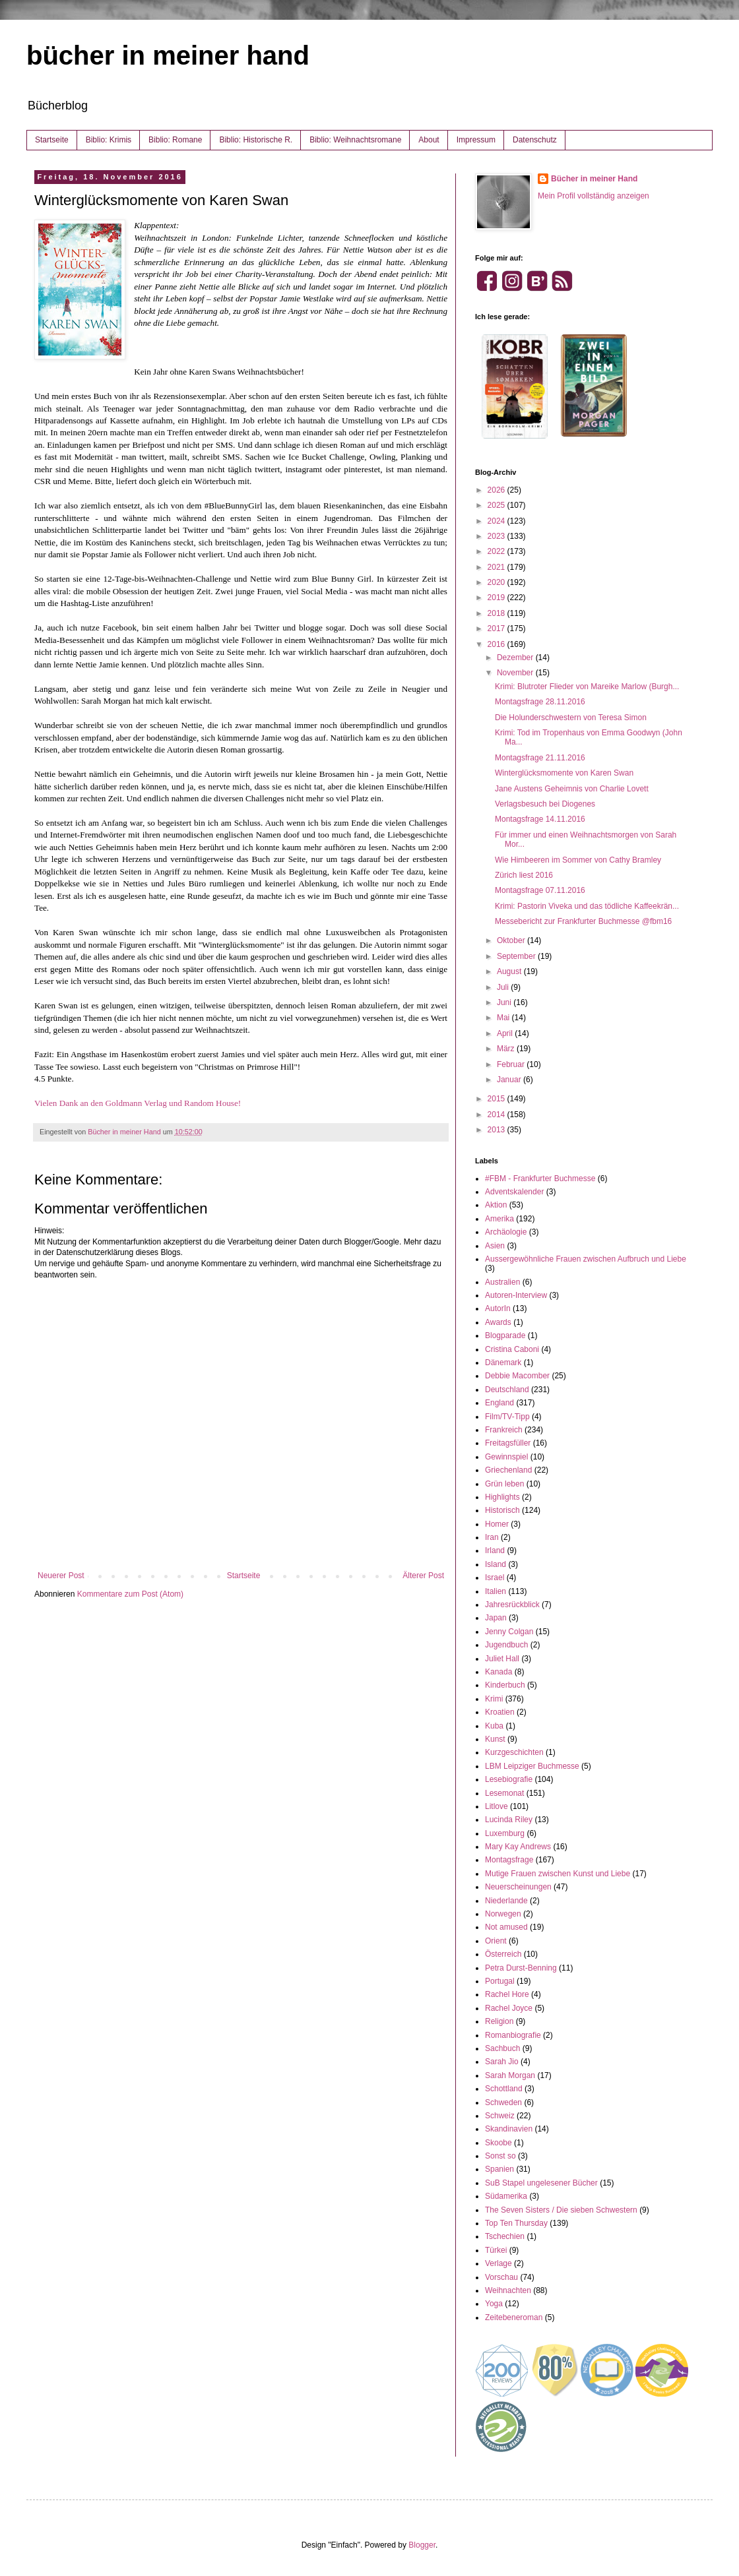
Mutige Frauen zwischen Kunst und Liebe (557, 1873)
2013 (497, 1129)
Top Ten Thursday (516, 2223)
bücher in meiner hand (167, 55)
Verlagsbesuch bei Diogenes (545, 804)
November (516, 672)
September (517, 956)
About (428, 139)
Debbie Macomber (517, 1375)
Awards (498, 1322)
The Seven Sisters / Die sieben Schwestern (561, 2210)
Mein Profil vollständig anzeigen (593, 195)
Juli (504, 987)
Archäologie (506, 1232)
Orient (496, 1941)
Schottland (504, 2088)
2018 (497, 613)
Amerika (499, 1218)
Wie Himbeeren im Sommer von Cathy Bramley (578, 860)
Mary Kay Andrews (518, 1846)
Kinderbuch (505, 1685)
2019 (497, 597)
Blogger (421, 2545)
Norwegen (503, 1913)
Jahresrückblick (512, 1604)
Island (495, 1564)
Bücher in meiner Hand (594, 178)
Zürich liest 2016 (524, 875)
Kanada (498, 1671)
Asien (495, 1245)
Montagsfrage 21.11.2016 (540, 757)
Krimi (494, 1698)
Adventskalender (514, 1191)
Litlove (496, 1806)
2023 (497, 536)
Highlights (502, 1497)
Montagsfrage (509, 1859)
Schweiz (500, 2115)
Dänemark (503, 1362)
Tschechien (505, 2236)
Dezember (516, 657)
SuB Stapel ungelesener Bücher (541, 2183)
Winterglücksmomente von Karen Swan (564, 773)
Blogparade (505, 1335)
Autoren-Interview (516, 1295)
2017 (497, 628)
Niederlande (506, 1900)
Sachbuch (502, 2048)
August (510, 971)
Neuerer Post (61, 1575)
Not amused (506, 1927)
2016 (497, 644)
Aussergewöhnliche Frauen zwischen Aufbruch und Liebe (585, 1259)
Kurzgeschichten (514, 1752)
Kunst (495, 1739)
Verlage (498, 2263)
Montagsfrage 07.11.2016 (540, 890)
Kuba (494, 1726)
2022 (497, 551)
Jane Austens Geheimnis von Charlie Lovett (572, 788)
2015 (497, 1098)
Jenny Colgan (509, 1631)
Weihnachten (508, 2290)
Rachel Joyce (508, 2008)
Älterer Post (423, 1575)
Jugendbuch (506, 1644)
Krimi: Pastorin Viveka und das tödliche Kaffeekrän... (587, 906)
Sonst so (500, 2156)
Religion (499, 2021)
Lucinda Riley (508, 1819)
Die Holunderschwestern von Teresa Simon (571, 717)
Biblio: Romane (175, 139)
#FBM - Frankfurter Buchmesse (540, 1178)
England (499, 1402)
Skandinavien (508, 2128)
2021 (497, 567)
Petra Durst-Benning (521, 1968)
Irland (495, 1550)
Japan (496, 1617)
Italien (495, 1591)
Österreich (503, 1954)
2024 (497, 521)
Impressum (476, 139)
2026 (497, 490)
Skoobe (498, 2142)
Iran (492, 1537)
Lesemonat (504, 1793)
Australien (502, 1282)
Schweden (503, 2102)
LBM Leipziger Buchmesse (532, 1766)
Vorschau (501, 2277)
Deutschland (507, 1389)
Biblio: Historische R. (255, 139)
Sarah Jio (502, 2061)
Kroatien (500, 1712)
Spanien (499, 2169)
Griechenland (508, 1470)
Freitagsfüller (507, 1443)
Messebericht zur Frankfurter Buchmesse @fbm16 (583, 921)
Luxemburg (505, 1833)
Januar (510, 1079)
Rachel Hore (507, 1994)
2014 (497, 1114)
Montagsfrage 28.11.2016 (540, 701)
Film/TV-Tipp (507, 1416)
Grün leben (504, 1483)
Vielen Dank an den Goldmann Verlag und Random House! (137, 1103)
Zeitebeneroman (513, 2317)
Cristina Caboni (512, 1349)
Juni (505, 1002)
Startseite (52, 139)
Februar (512, 1064)
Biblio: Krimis (108, 139)
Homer (497, 1524)
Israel (494, 1577)
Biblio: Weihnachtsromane (355, 139)
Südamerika (506, 2196)
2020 (497, 582)
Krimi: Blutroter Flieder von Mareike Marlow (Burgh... (587, 686)
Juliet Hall (502, 1658)
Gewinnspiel (506, 1456)
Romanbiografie (513, 2035)
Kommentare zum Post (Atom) (130, 1594)
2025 (497, 505)
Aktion (496, 1205)
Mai (504, 1017)
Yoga (494, 2303)
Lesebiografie (508, 1779)
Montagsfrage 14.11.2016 (540, 819)
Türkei (496, 2250)
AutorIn (498, 1308)
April (506, 1033)
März (507, 1048)
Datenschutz (535, 139)
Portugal (500, 1981)
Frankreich (504, 1429)
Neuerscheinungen (518, 1886)
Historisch (502, 1510)
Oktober (512, 940)
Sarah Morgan (510, 2075)
